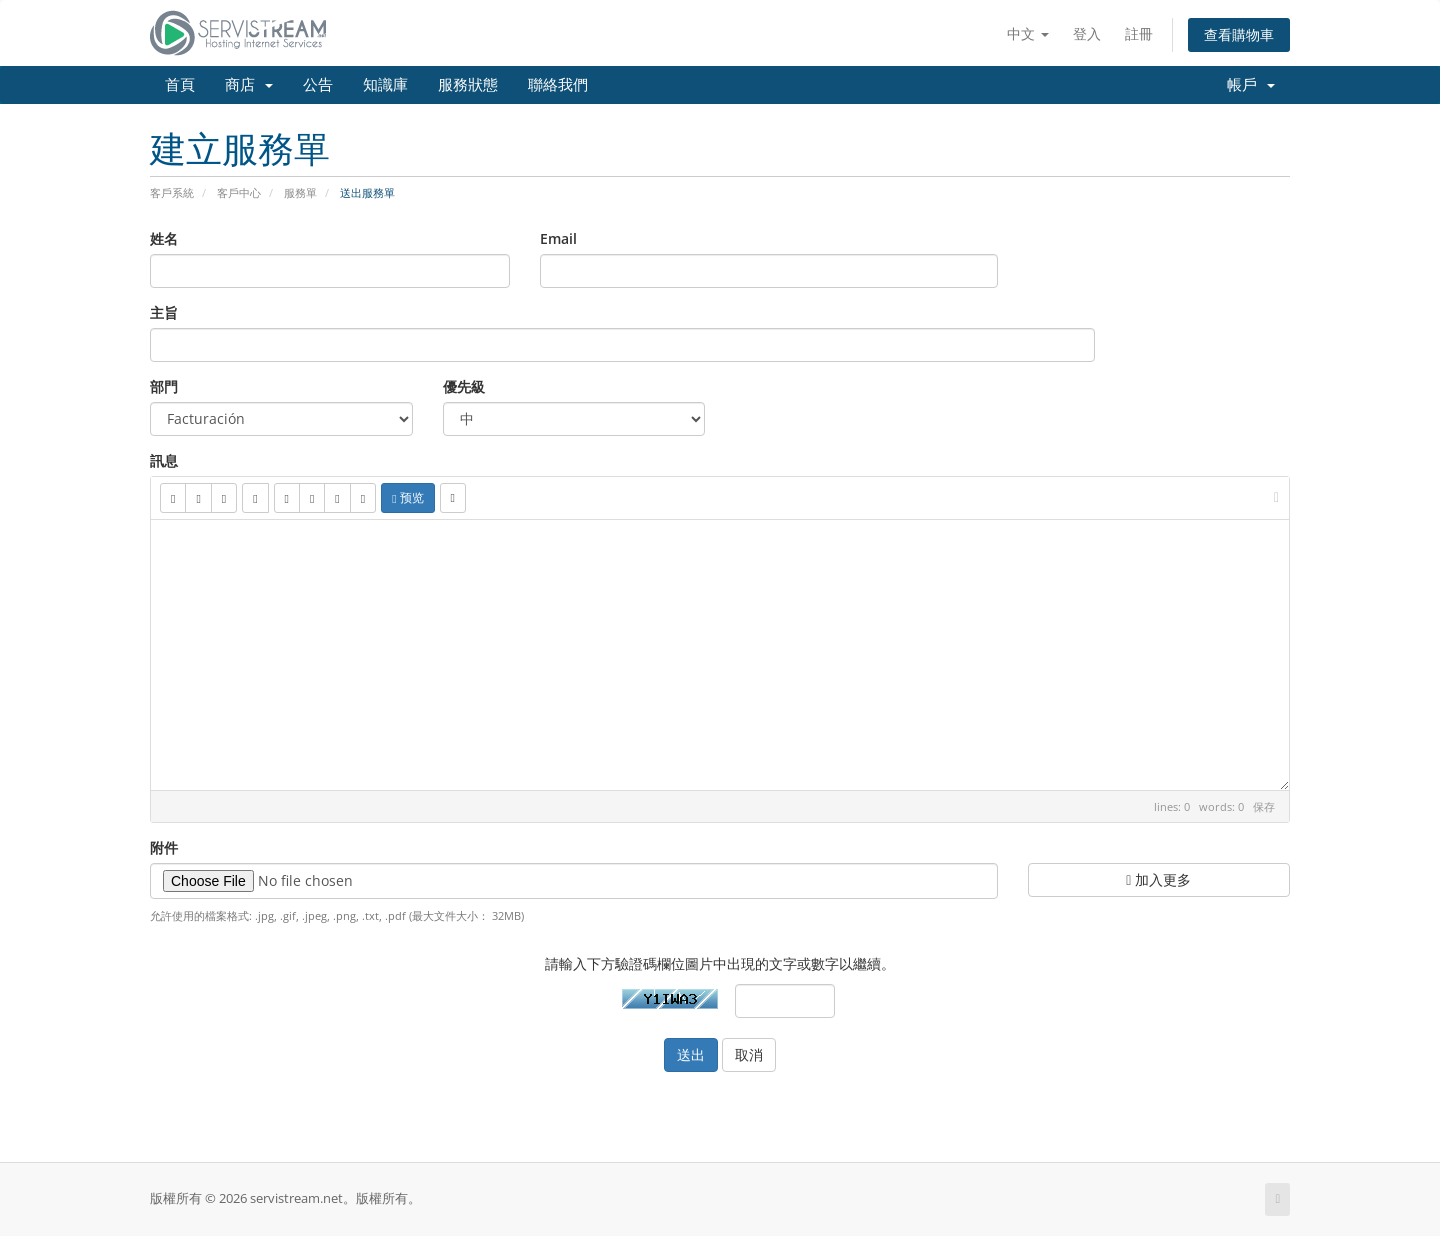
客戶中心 (239, 192)
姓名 (164, 238)
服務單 (300, 192)
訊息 (164, 460)
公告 (318, 85)
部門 (164, 386)
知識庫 (385, 85)
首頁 (180, 85)
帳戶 (1251, 85)
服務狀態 (468, 85)
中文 (1028, 33)
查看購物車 (1239, 34)
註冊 (1139, 33)
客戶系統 (172, 192)
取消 (749, 1054)
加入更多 (1158, 879)
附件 (164, 847)
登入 (1087, 33)
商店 (249, 85)
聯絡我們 (558, 85)
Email (558, 238)
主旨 (164, 312)
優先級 (464, 386)
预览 (407, 497)
